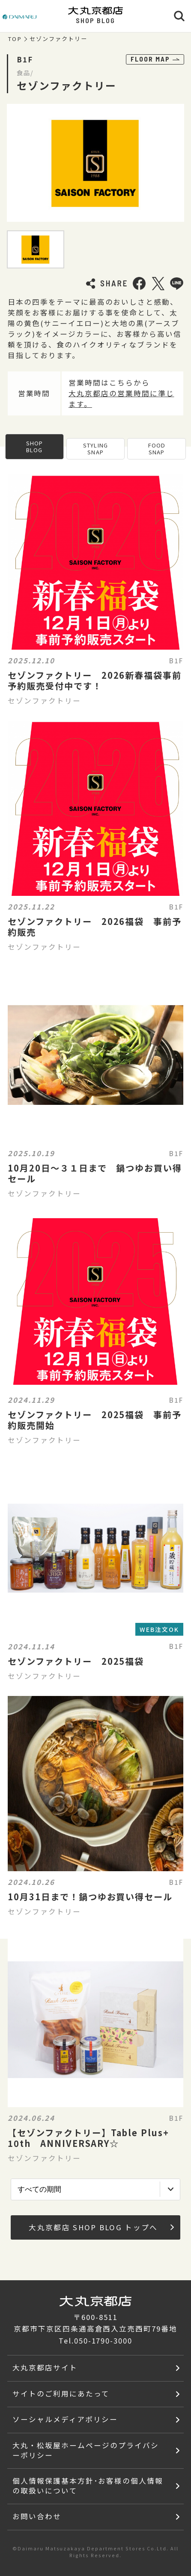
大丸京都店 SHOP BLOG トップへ (101, 2227)
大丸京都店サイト (45, 2367)
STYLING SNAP (95, 448)
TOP (15, 38)
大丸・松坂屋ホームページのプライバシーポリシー (85, 2450)
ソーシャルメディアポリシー (64, 2419)
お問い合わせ (36, 2516)
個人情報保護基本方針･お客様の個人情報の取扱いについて (87, 2486)
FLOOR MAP (155, 59)
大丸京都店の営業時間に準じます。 (121, 398)
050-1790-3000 (103, 2340)
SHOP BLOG (34, 446)
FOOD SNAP (156, 448)
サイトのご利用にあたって (61, 2393)
